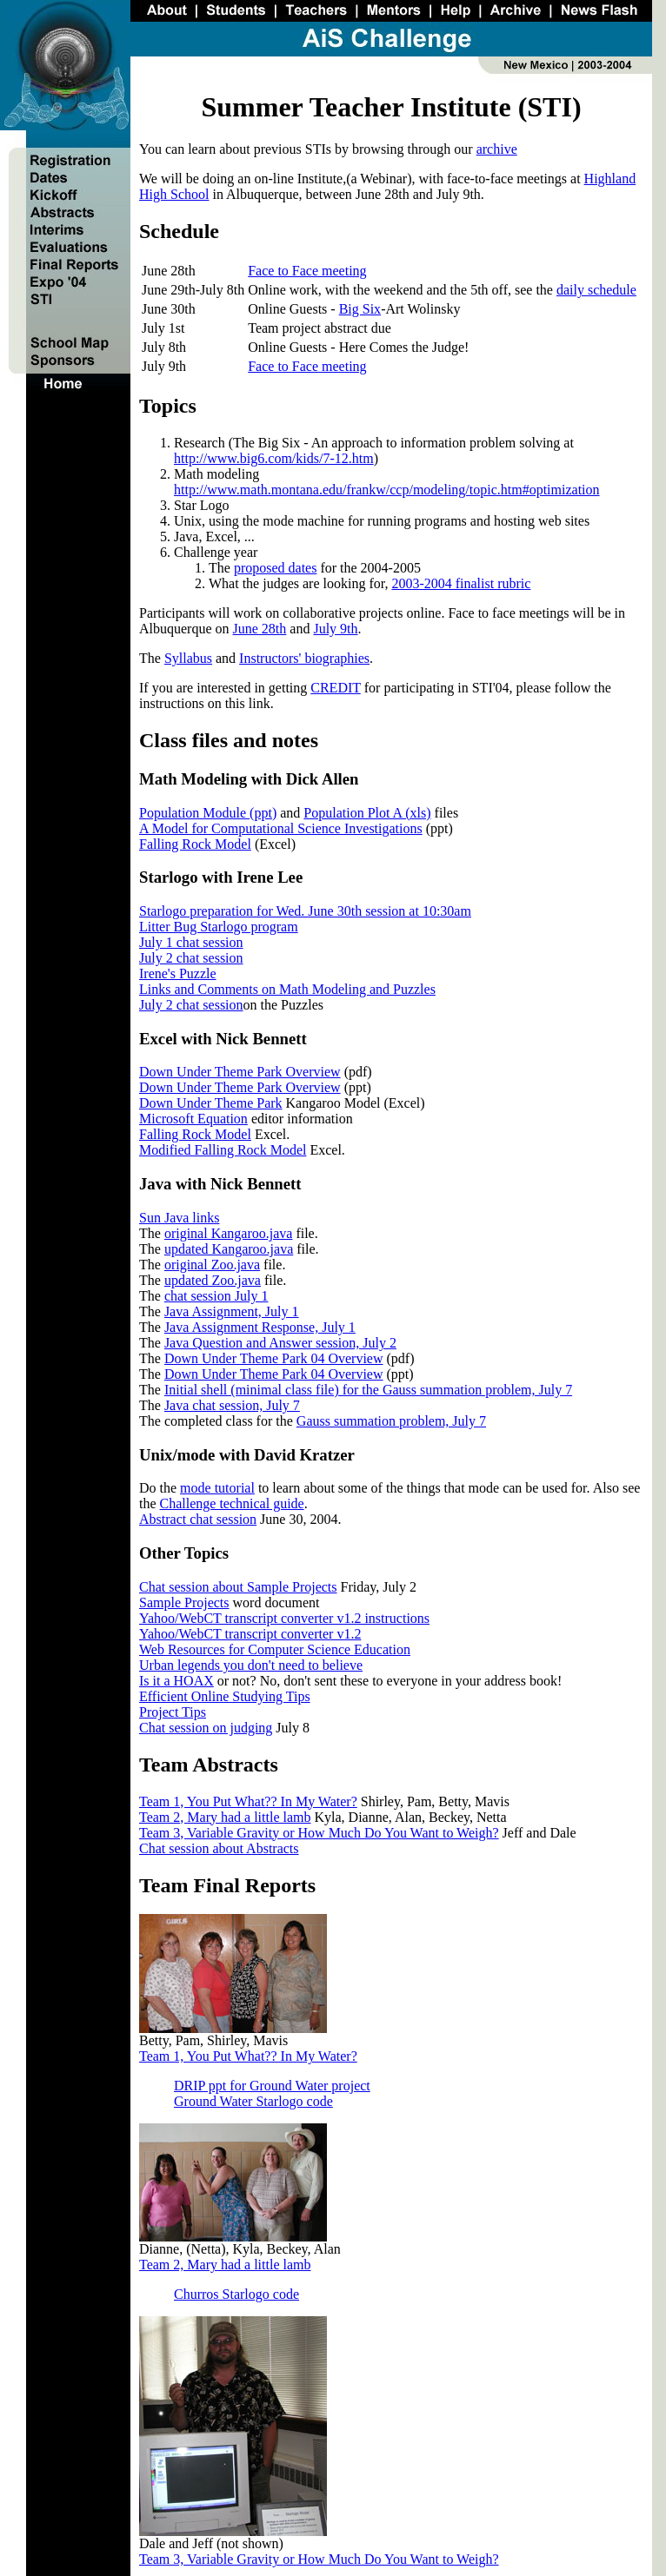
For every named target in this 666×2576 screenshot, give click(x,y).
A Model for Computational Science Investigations (281, 828)
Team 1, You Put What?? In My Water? (248, 1801)
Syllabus (188, 658)
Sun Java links (179, 1217)
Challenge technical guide (232, 1503)
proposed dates (275, 567)
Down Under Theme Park (211, 1103)
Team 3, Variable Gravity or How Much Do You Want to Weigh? (319, 1832)
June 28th (260, 628)
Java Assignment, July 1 (231, 1311)
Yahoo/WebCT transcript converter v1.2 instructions (284, 1618)
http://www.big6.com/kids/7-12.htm (274, 458)
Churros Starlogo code (236, 2294)
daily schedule (596, 289)
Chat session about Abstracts (219, 1848)
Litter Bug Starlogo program (218, 926)
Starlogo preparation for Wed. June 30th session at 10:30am (305, 911)
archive (496, 149)
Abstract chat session (197, 1519)
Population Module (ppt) (207, 812)
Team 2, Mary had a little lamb (224, 1817)
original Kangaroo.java (228, 1233)
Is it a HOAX (176, 1680)
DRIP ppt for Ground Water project (272, 2085)
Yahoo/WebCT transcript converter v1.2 (250, 1633)
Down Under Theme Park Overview (240, 1071)
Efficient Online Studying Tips (224, 1696)
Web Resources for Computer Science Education (274, 1649)
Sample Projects (184, 1602)
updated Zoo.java (212, 1280)
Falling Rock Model (195, 844)
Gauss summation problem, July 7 (391, 1421)
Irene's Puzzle (177, 973)
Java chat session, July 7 (232, 1405)
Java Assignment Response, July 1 (260, 1327)
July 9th (335, 628)
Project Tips (172, 1712)
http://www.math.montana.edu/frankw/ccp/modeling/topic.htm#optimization (387, 489)
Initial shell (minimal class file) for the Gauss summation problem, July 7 (368, 1389)
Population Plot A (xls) (366, 812)
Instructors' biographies (304, 658)
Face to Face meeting (307, 270)
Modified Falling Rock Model (222, 1149)
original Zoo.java (212, 1264)
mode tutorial (217, 1487)
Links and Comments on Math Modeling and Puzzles (287, 989)
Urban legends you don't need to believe (251, 1665)
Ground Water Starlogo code (253, 2101)
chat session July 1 (216, 1295)
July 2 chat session (191, 957)
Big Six (360, 308)
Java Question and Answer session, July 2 (280, 1342)
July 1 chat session (191, 942)
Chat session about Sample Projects (238, 1586)
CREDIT (335, 687)
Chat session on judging (205, 1727)
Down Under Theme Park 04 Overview (273, 1358)
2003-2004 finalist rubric (460, 583)
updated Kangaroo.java (228, 1249)
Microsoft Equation (193, 1118)
